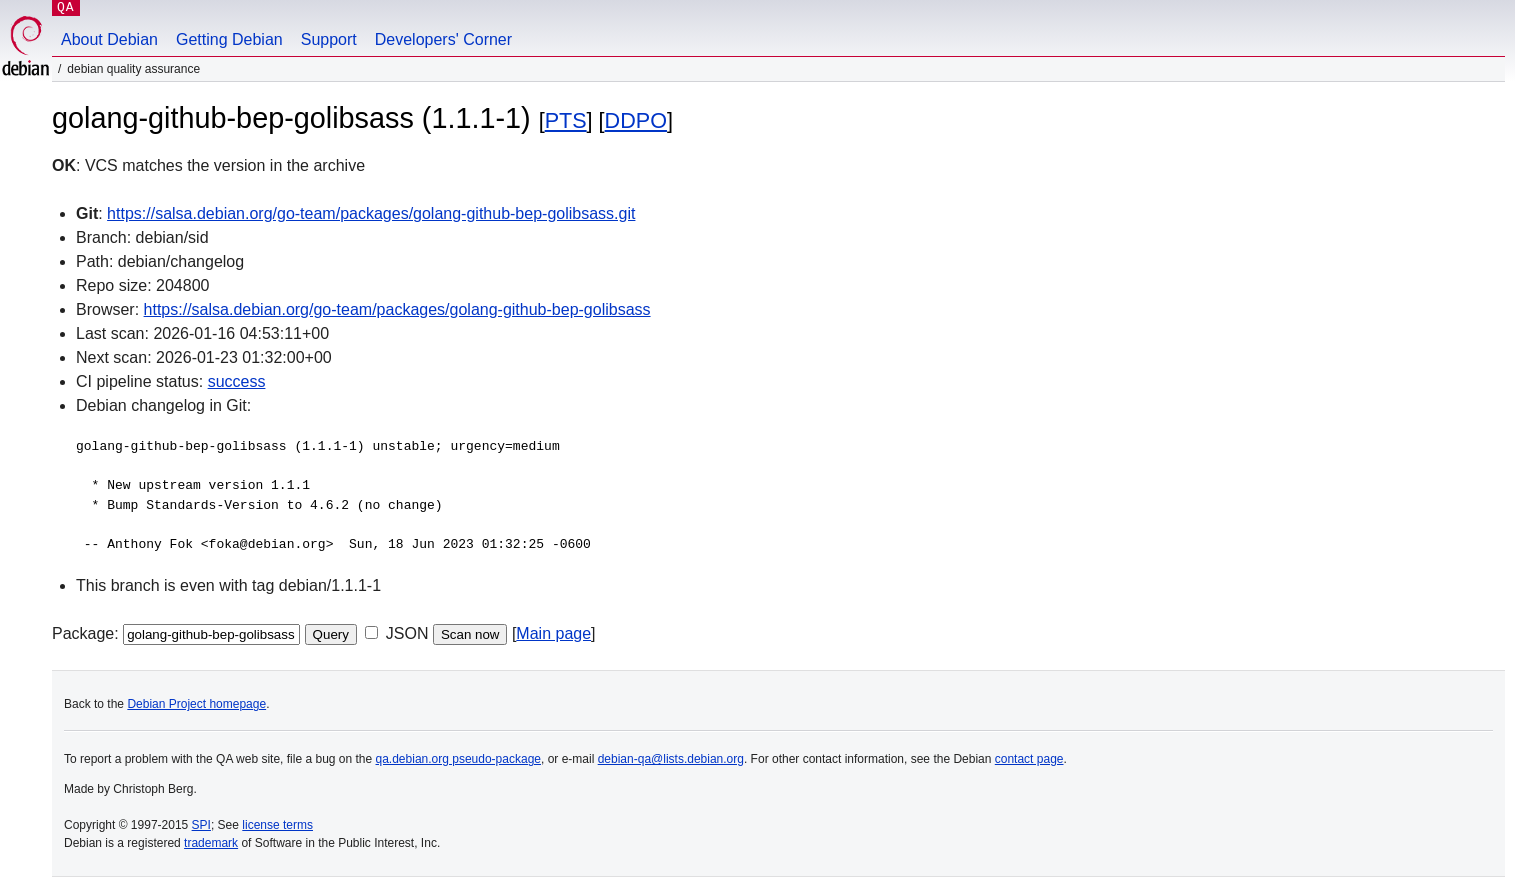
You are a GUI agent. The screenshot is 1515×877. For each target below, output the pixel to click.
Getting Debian (229, 39)
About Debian (109, 39)
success (237, 381)
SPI (201, 825)
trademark (211, 843)
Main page (553, 633)
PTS (566, 120)
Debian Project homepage (196, 704)
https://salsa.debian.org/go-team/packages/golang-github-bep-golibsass (397, 309)
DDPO (636, 120)
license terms (277, 825)
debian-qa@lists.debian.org (671, 759)
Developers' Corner (443, 39)
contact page (1029, 759)
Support (329, 39)
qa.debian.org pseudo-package (458, 759)
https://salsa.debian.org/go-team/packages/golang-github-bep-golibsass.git (371, 213)
